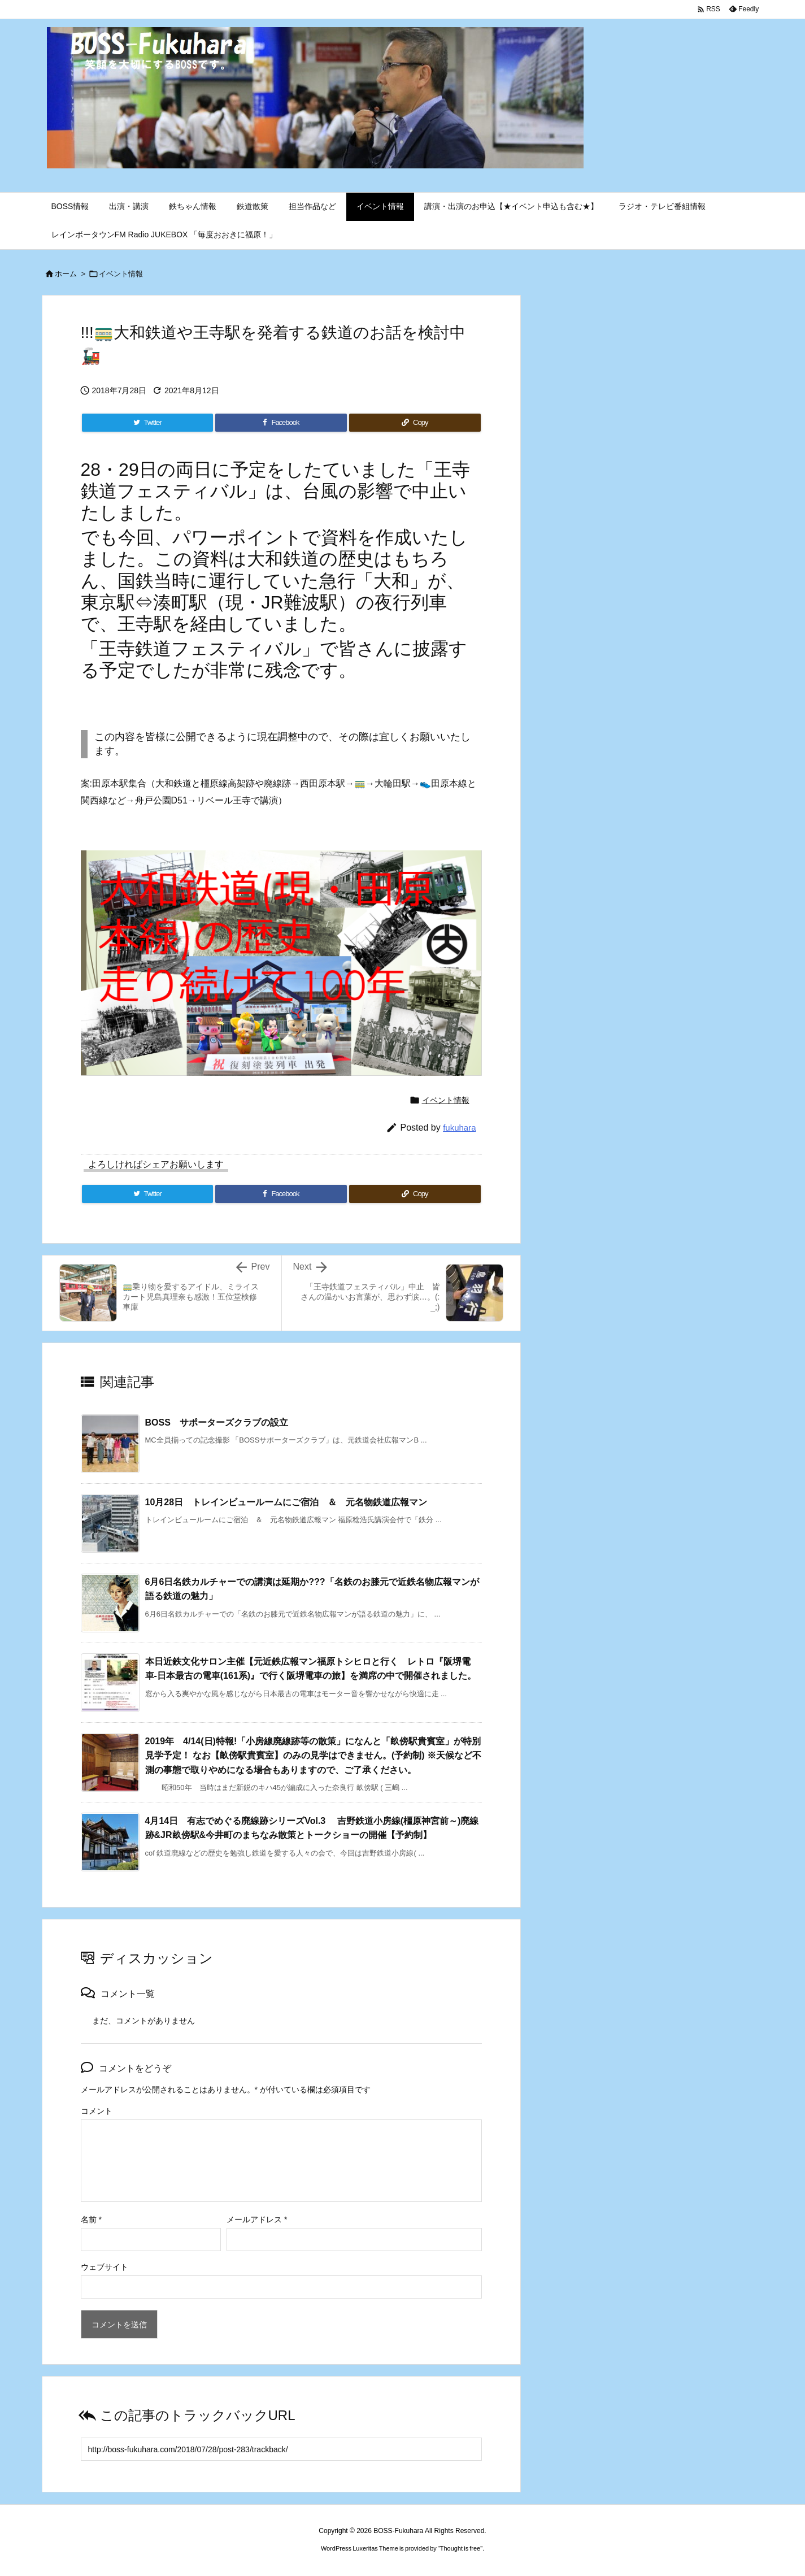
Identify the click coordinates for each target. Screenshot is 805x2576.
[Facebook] (281, 423)
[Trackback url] (281, 2449)
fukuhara (459, 1127)
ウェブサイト (104, 2266)
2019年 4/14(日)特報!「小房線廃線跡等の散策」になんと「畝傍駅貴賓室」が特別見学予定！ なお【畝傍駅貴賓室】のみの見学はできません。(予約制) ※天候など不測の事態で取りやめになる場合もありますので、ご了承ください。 (313, 1755)
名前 (91, 2219)
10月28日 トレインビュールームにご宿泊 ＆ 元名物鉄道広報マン (286, 1502)
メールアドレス (257, 2219)
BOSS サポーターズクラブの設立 (216, 1422)
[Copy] (414, 423)
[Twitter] (147, 423)
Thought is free (460, 2548)
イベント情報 (121, 274)
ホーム (66, 274)
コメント (96, 2110)
